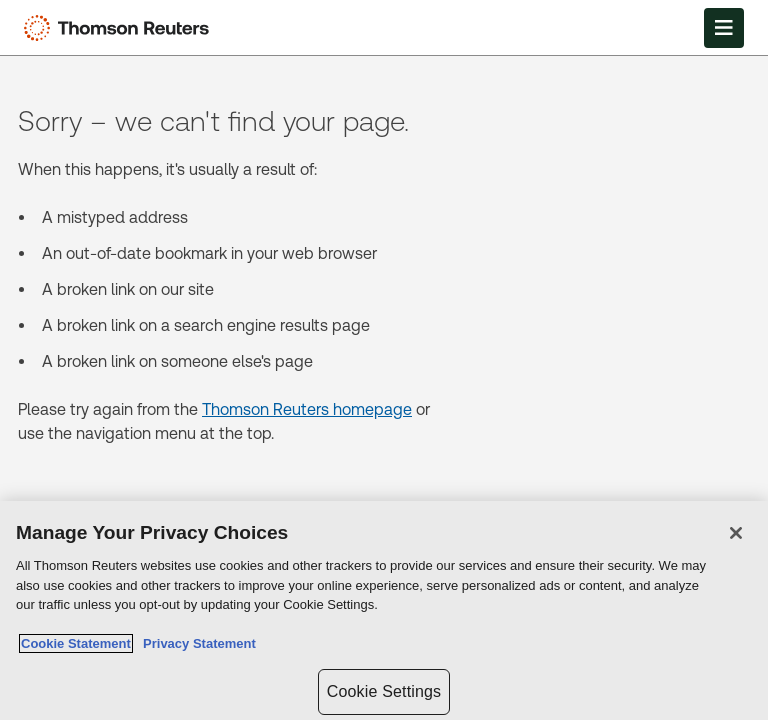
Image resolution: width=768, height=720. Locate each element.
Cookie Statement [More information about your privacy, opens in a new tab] (76, 643)
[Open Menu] (724, 28)
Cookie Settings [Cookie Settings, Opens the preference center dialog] (384, 691)
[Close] (736, 533)
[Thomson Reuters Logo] (121, 28)
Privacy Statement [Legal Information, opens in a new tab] (196, 643)
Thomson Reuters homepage (307, 409)
